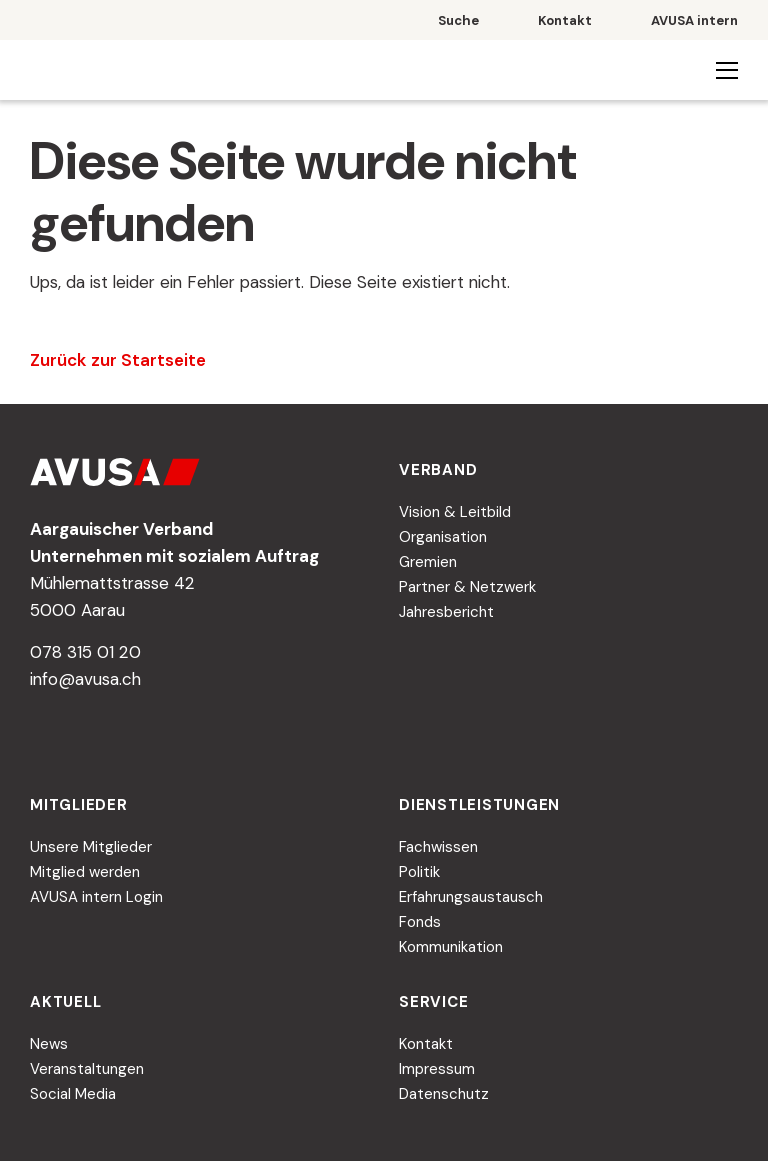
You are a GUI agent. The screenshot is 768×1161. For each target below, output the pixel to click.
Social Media (73, 1094)
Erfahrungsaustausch (471, 897)
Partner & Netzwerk (467, 587)
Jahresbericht (446, 612)
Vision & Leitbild (455, 512)
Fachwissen (438, 847)
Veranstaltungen (87, 1069)
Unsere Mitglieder (91, 847)
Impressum (437, 1069)
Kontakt (426, 1044)
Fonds (420, 922)
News (49, 1044)
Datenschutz (444, 1094)
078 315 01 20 (85, 652)
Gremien (428, 562)
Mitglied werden (85, 872)
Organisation (443, 537)
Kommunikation (451, 947)
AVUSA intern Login (96, 897)
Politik (419, 872)
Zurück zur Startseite (118, 360)
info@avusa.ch (85, 679)
